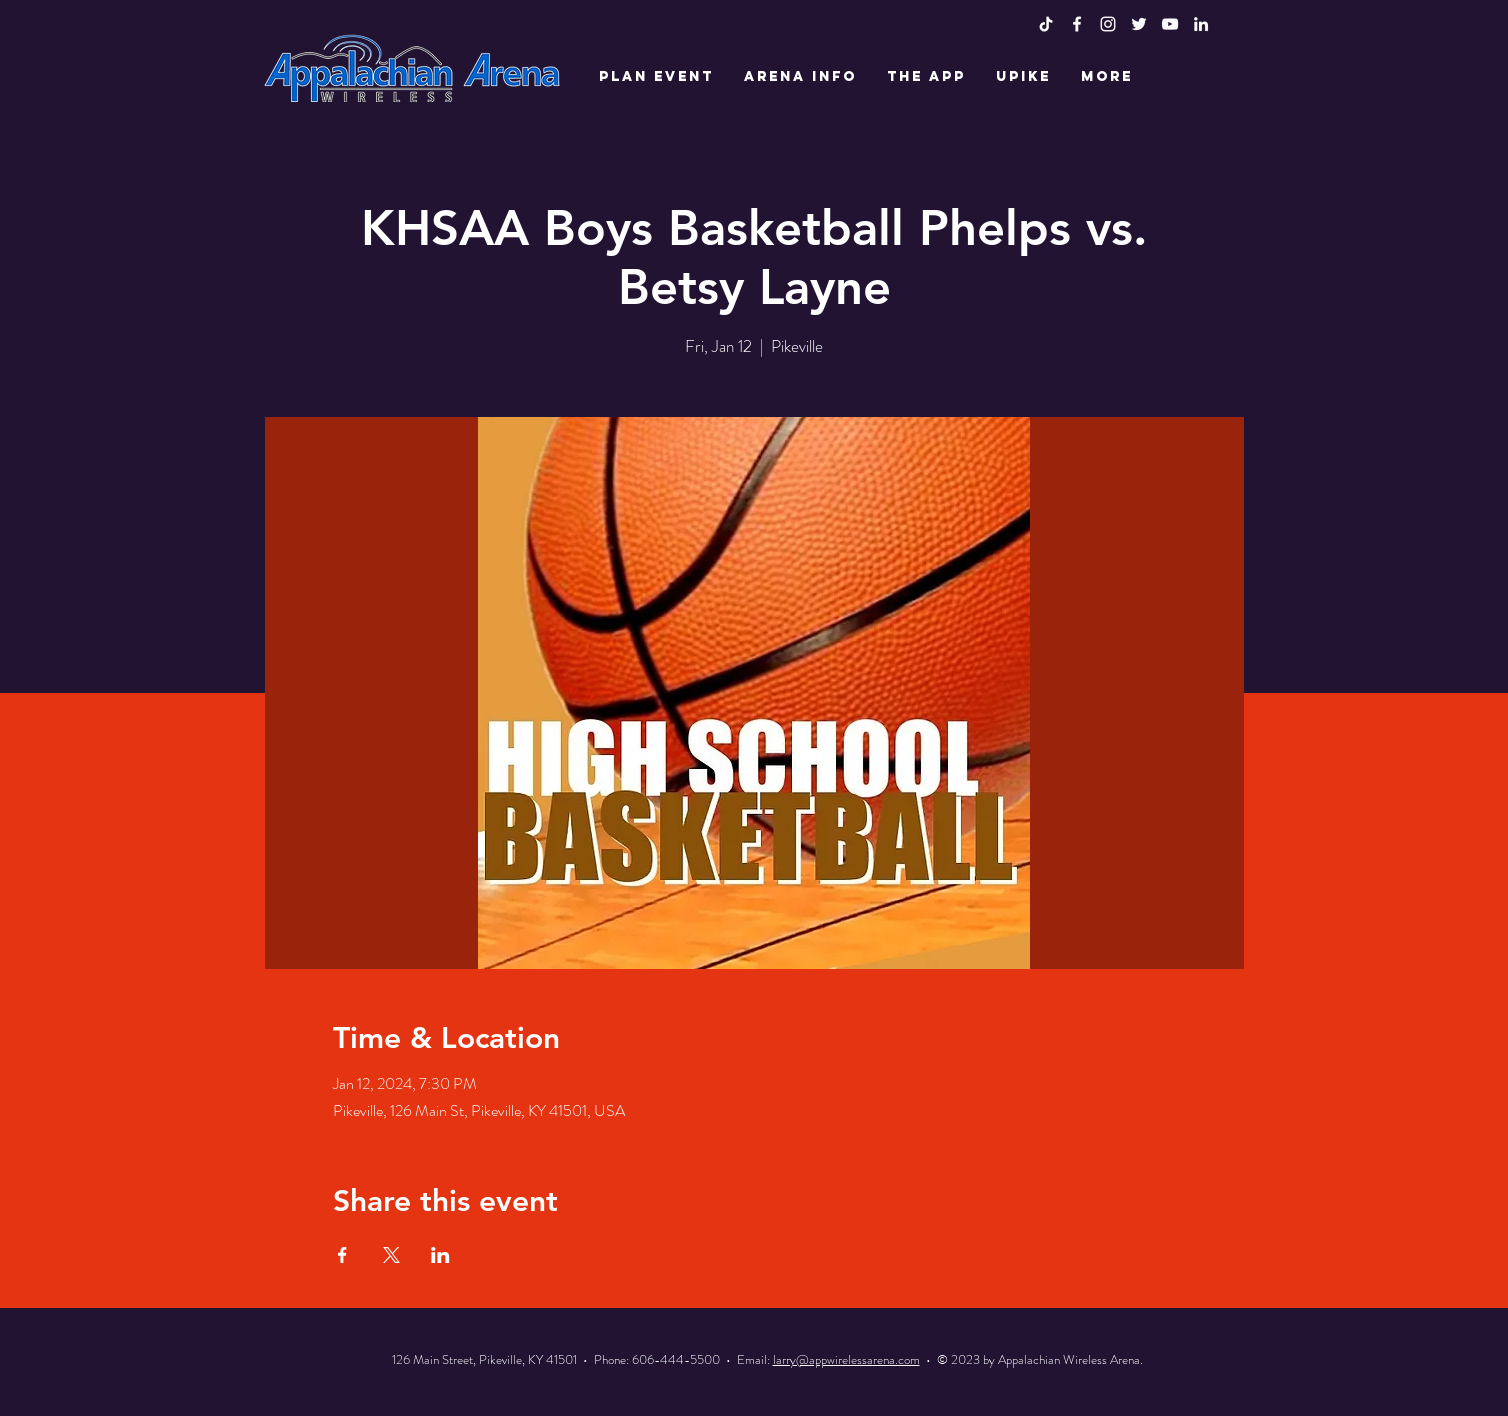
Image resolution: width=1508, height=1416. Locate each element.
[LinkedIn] (1201, 24)
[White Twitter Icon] (1139, 24)
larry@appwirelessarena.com (846, 1359)
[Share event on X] (391, 1255)
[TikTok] (1046, 24)
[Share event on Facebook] (342, 1255)
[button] (656, 77)
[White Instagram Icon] (1108, 24)
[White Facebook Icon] (1077, 24)
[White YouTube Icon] (1170, 24)
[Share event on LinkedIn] (440, 1255)
